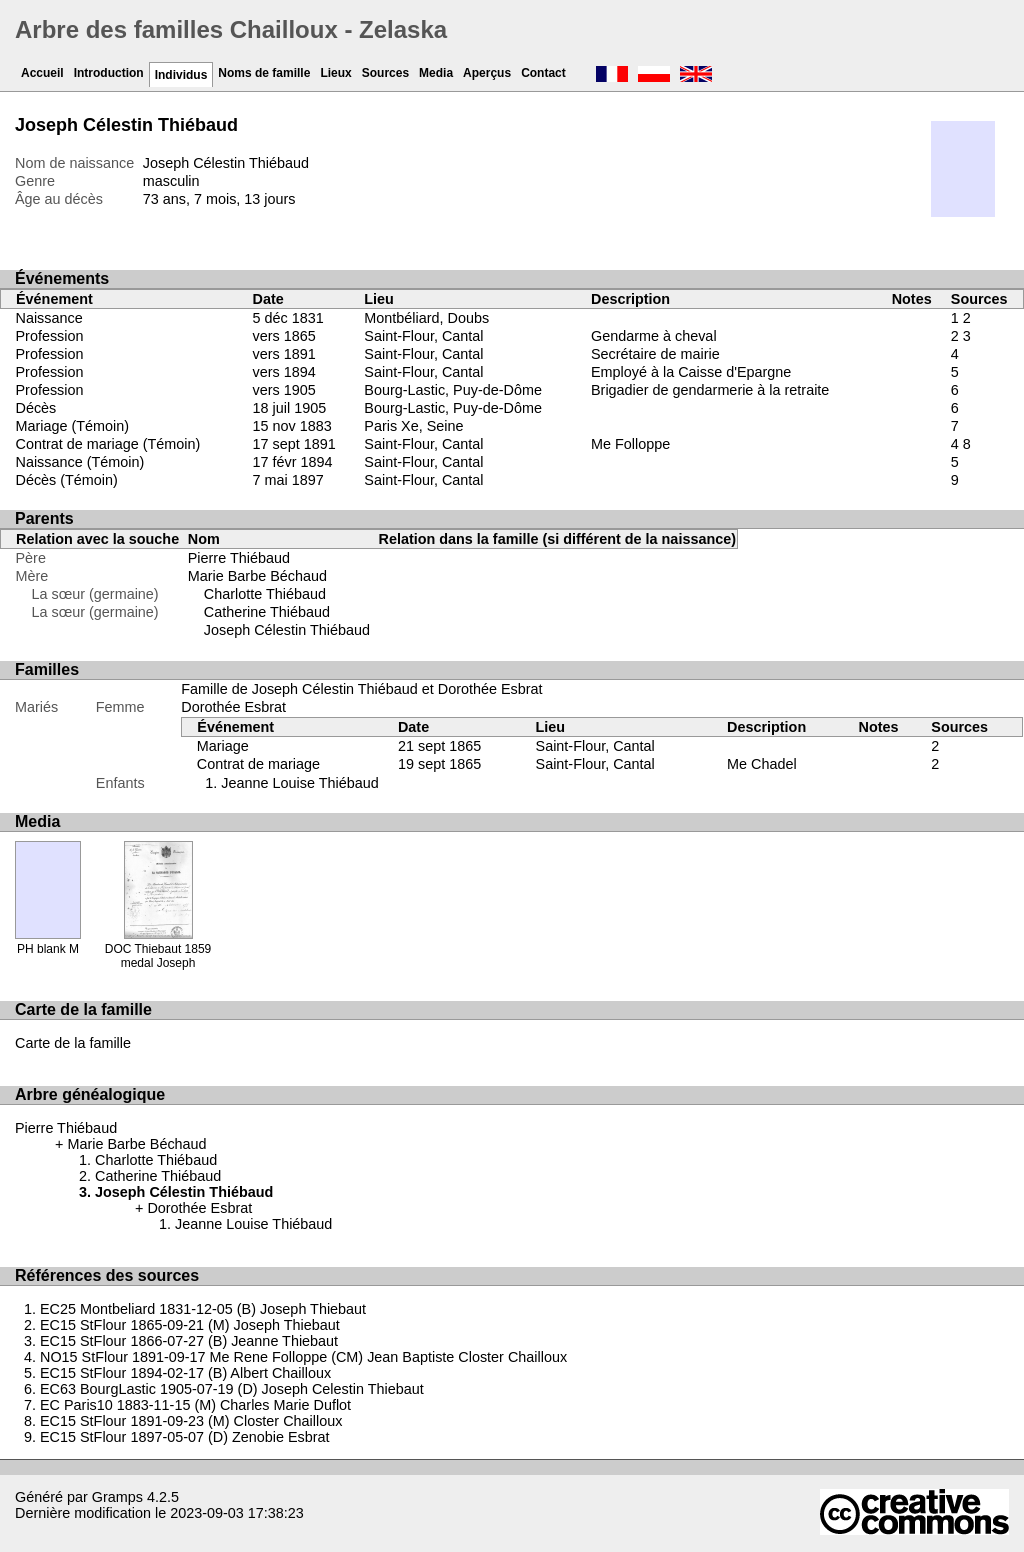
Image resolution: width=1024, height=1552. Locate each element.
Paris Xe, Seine (413, 426)
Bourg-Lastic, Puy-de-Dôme (453, 390)
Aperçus (487, 73)
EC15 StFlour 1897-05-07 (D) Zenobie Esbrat (185, 1437)
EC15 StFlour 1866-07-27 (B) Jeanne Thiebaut (189, 1341)
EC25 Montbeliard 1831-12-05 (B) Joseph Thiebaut (203, 1309)
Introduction (109, 73)
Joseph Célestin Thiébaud (287, 630)
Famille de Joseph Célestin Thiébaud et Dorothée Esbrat (361, 689)
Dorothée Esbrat (233, 707)
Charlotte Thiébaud (265, 594)
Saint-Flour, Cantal (423, 336)
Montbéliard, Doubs (426, 318)
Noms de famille (264, 73)
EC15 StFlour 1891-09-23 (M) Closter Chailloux (191, 1421)
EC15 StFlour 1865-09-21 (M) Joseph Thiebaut (190, 1325)
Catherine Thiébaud (267, 612)
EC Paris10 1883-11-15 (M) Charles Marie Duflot (195, 1405)
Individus (181, 75)
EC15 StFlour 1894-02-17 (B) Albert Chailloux (185, 1373)
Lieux (335, 73)
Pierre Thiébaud (239, 558)
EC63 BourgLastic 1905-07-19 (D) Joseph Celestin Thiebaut (232, 1389)
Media (436, 73)
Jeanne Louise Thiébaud (299, 783)
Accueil (42, 73)
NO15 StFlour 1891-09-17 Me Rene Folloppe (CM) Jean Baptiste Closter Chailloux (303, 1357)
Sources (385, 73)
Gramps (117, 1497)
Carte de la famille (73, 1043)
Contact (543, 73)
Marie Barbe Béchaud (257, 576)
